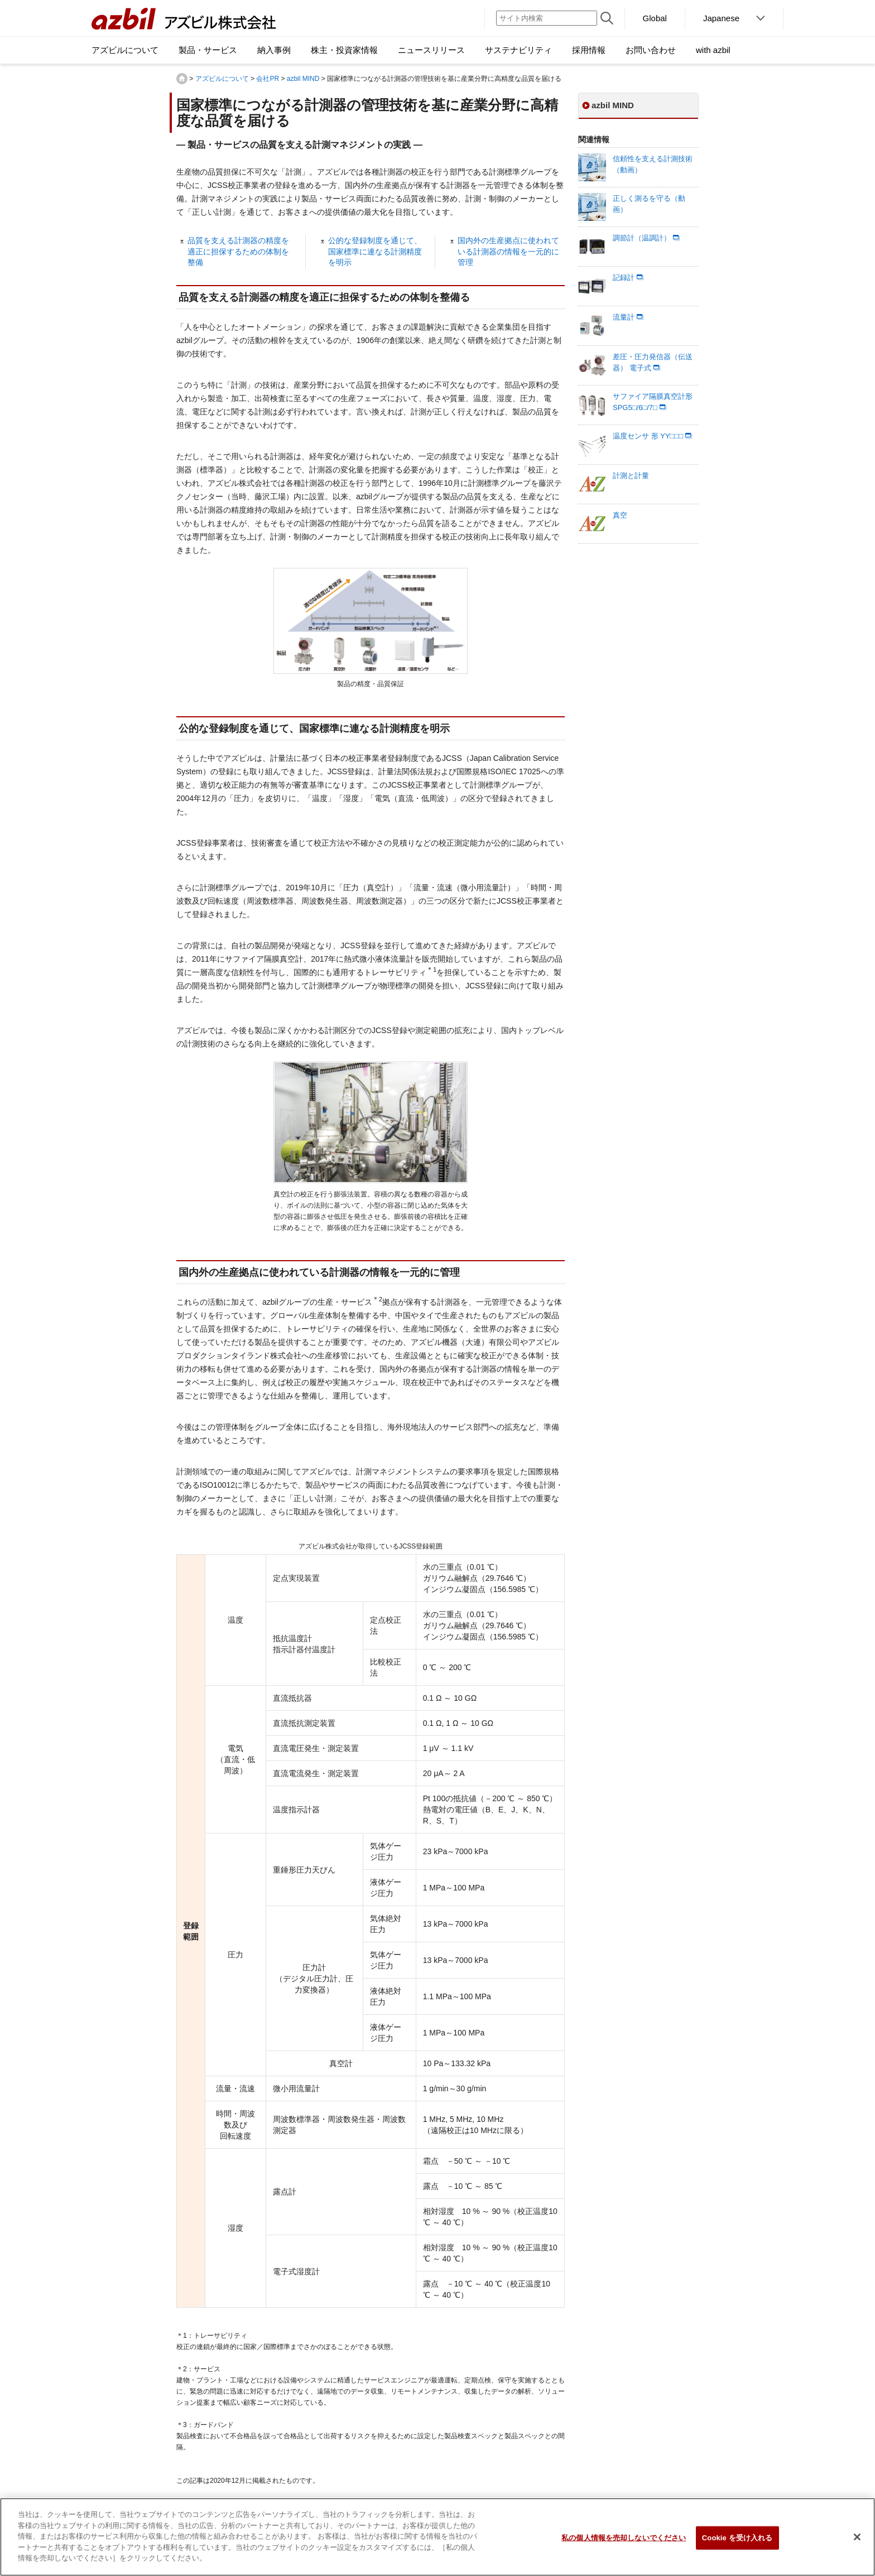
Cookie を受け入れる (737, 2543)
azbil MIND (303, 79)
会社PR (267, 79)
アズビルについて (222, 79)
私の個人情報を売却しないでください (623, 2543)
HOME (182, 78)
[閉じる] (857, 2542)
